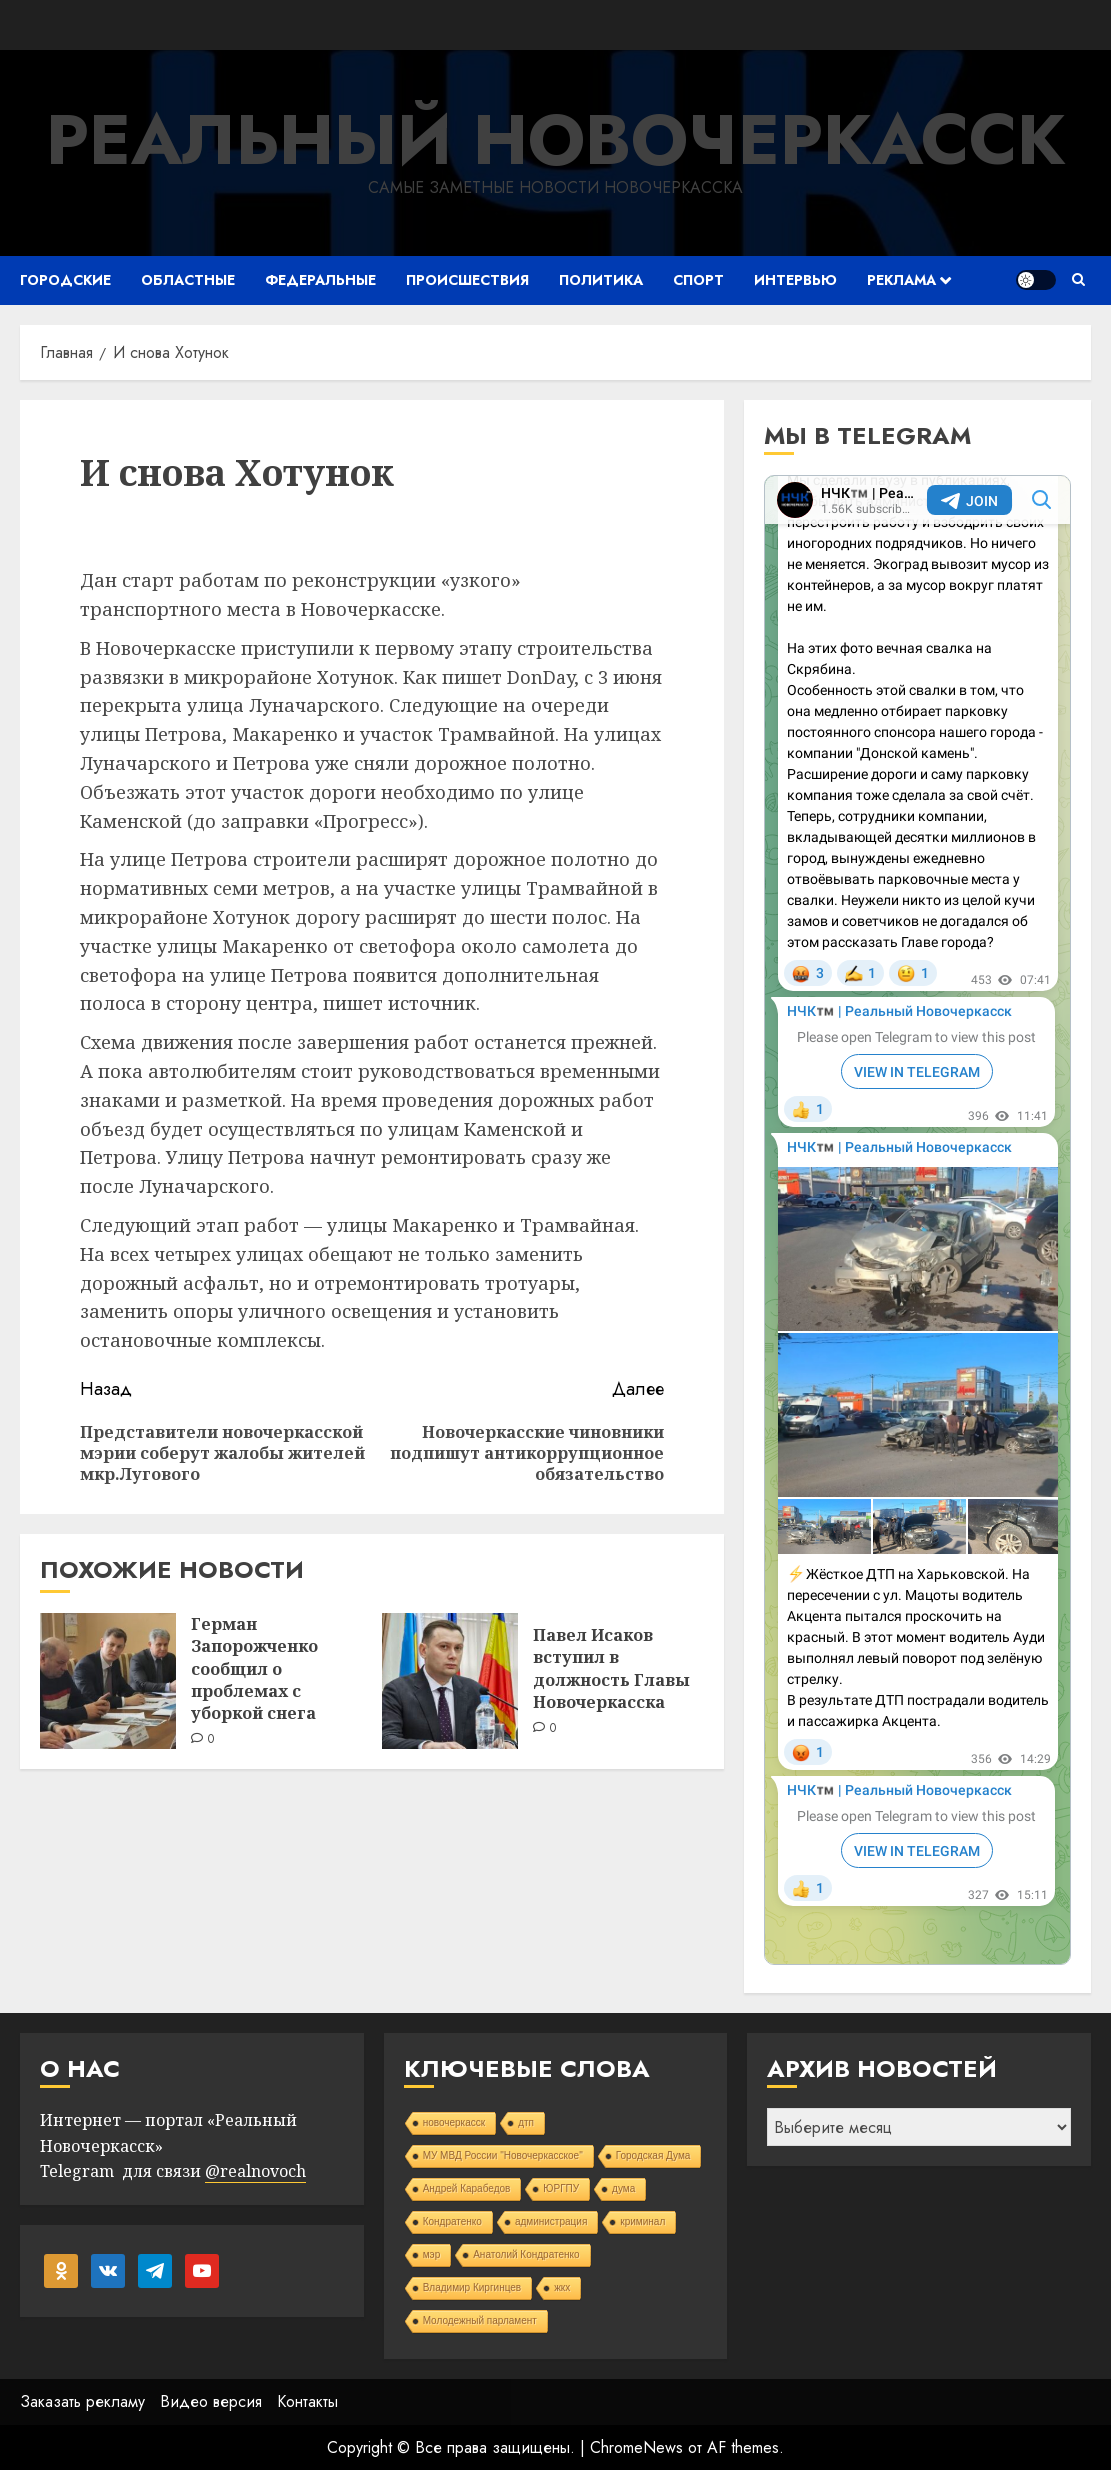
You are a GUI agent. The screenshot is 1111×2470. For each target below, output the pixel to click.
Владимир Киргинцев (472, 2287)
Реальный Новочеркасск (556, 139)
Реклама (901, 280)
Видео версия (211, 2401)
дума (623, 2188)
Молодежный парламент (480, 2320)
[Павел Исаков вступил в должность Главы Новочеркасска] (450, 1681)
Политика (601, 280)
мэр (432, 2254)
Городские (65, 280)
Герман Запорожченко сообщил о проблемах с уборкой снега (254, 1669)
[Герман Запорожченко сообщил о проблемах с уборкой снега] (108, 1681)
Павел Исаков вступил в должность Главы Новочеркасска (611, 1668)
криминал (642, 2221)
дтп (526, 2122)
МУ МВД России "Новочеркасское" (503, 2155)
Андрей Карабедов (467, 2188)
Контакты (307, 2401)
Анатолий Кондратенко (526, 2254)
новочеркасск (454, 2122)
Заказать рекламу (82, 2401)
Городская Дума (653, 2155)
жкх (562, 2287)
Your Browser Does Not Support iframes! (917, 1220)
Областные (188, 280)
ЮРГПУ (561, 2188)
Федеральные (320, 280)
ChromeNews (636, 2447)
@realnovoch (255, 2171)
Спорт (698, 280)
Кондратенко (452, 2221)
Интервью (795, 280)
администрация (551, 2221)
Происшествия (467, 280)
